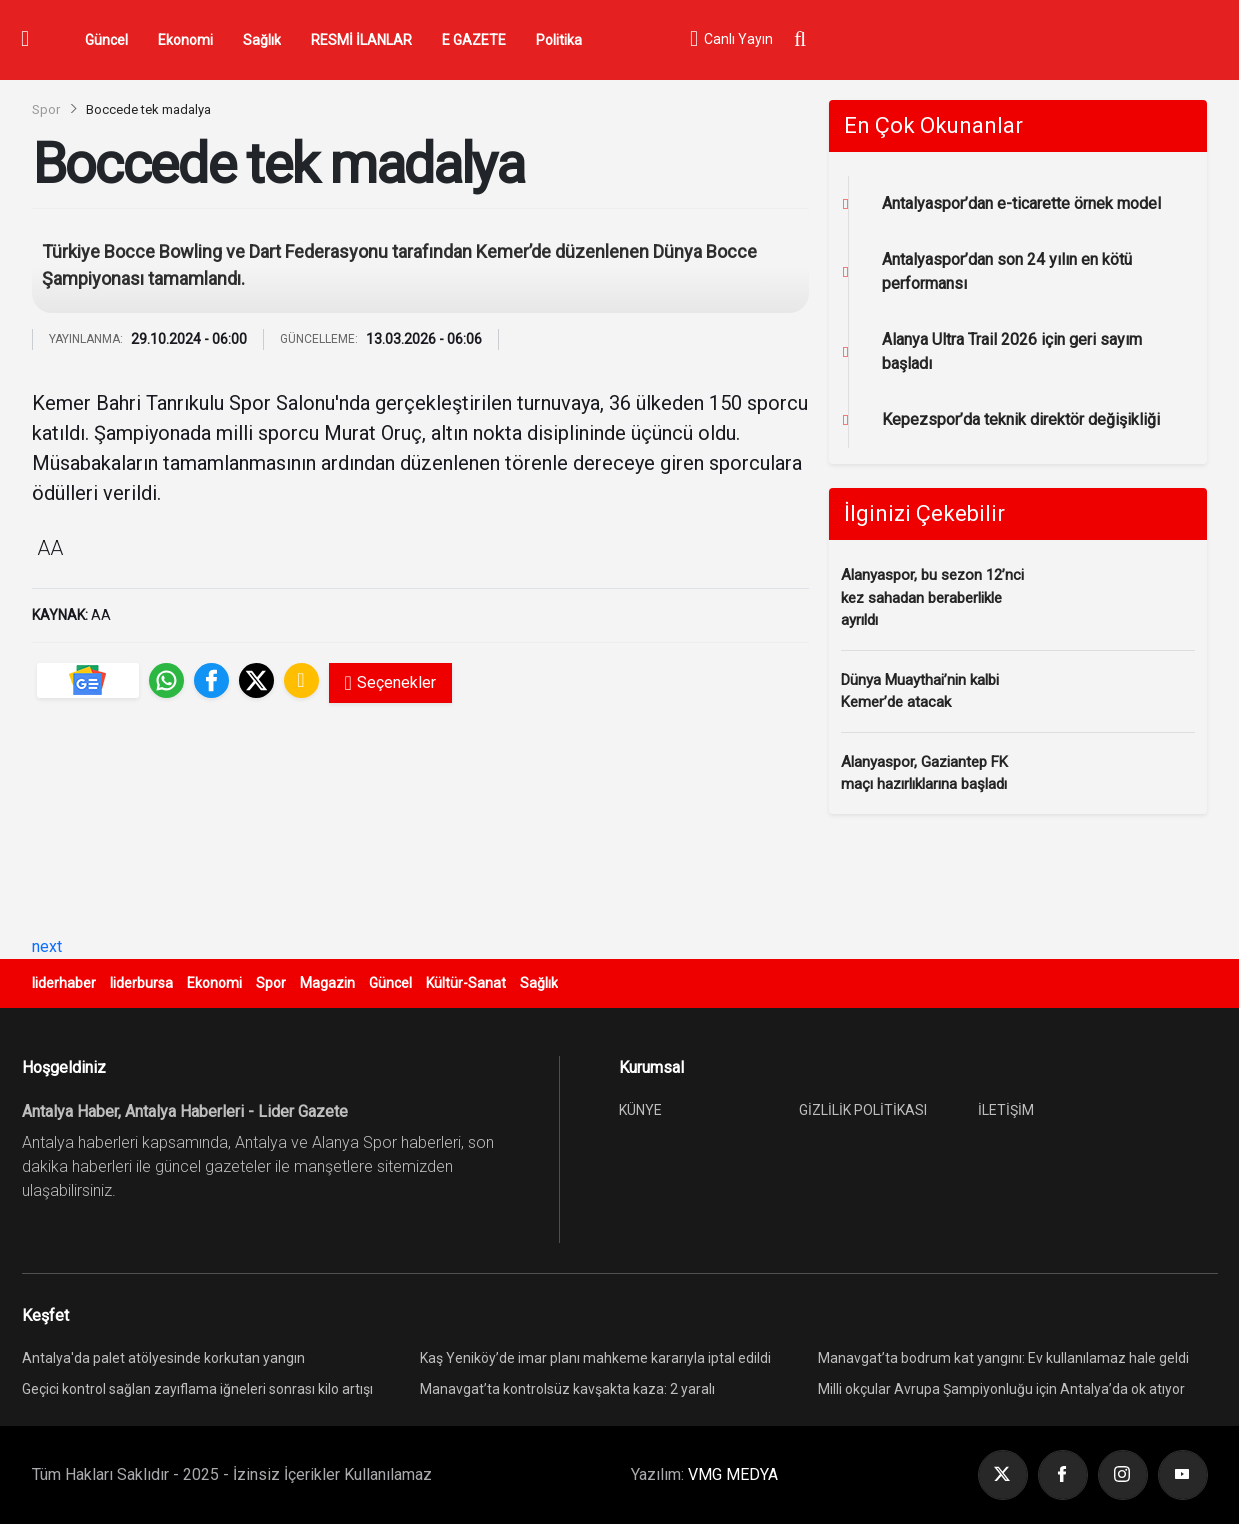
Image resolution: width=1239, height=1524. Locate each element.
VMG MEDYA (733, 1474)
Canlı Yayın (731, 40)
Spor (46, 109)
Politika (559, 40)
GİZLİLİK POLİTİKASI (863, 1110)
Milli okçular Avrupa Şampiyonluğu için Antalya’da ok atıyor (1001, 1389)
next (47, 946)
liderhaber (64, 983)
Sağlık (262, 40)
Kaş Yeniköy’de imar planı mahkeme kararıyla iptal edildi (595, 1358)
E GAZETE (474, 40)
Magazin (327, 983)
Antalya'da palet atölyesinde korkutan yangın (163, 1358)
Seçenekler (390, 683)
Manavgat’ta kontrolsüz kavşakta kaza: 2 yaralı (567, 1389)
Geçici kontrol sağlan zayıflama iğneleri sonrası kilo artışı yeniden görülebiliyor (197, 1391)
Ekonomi (185, 40)
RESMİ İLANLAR (361, 40)
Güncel (106, 40)
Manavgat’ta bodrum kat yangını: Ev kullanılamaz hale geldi (1003, 1358)
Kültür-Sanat (466, 983)
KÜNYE (640, 1110)
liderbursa (141, 983)
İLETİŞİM (1006, 1110)
